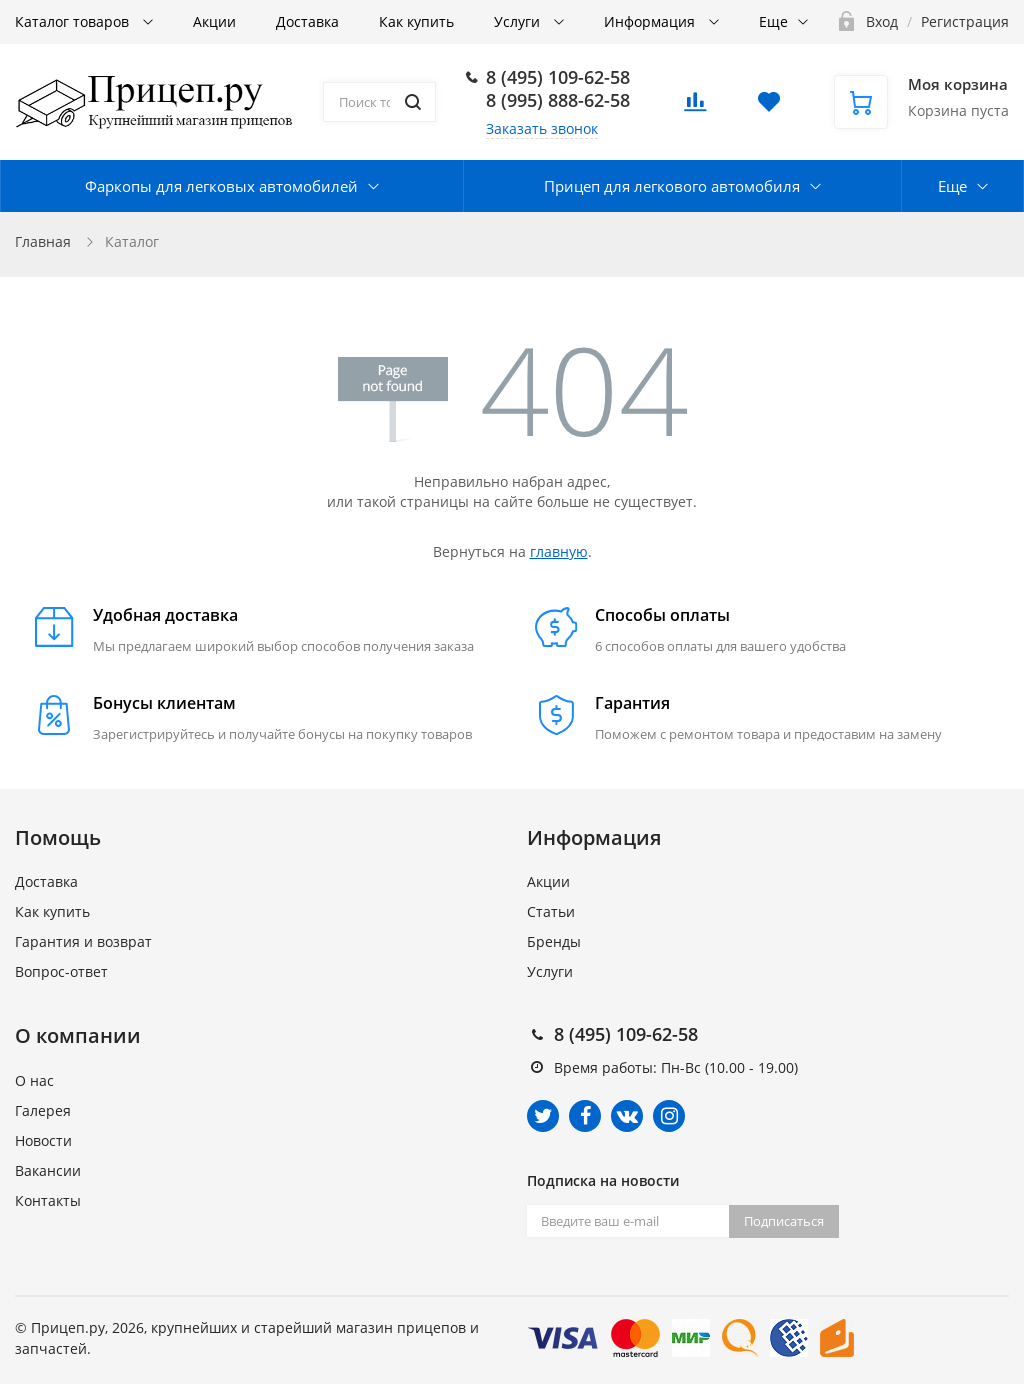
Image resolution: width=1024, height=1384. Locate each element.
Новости (43, 1140)
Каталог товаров (74, 21)
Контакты (48, 1200)
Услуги (519, 21)
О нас (34, 1080)
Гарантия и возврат (83, 941)
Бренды (554, 941)
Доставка (307, 21)
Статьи (551, 911)
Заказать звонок (542, 128)
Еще (773, 21)
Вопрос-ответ (61, 971)
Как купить (416, 21)
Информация (651, 21)
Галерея (43, 1110)
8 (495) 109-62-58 (558, 77)
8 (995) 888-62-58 (558, 100)
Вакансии (48, 1170)
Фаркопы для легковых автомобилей (221, 186)
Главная (43, 241)
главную (559, 551)
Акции (214, 21)
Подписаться (784, 1221)
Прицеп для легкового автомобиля (672, 186)
